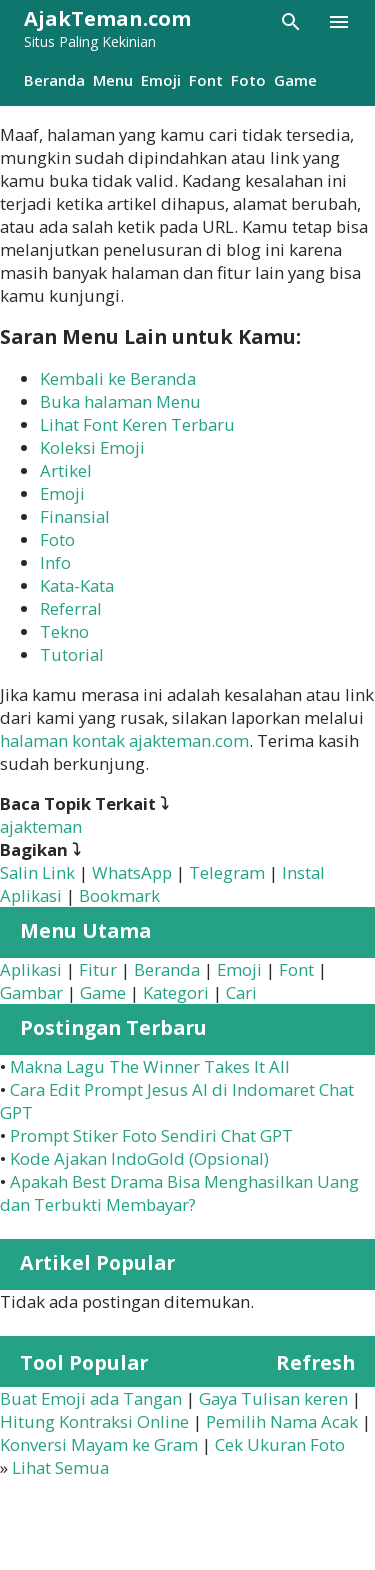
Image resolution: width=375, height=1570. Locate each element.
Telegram (227, 872)
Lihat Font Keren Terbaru (137, 424)
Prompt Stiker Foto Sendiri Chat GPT (151, 1135)
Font (206, 80)
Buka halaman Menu (120, 401)
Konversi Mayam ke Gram (99, 1444)
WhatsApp (132, 872)
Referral (71, 608)
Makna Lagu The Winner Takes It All (150, 1066)
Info (55, 562)
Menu (113, 80)
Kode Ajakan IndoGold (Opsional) (139, 1158)
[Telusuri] (291, 22)
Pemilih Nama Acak (282, 1421)
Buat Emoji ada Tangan (91, 1398)
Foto (248, 80)
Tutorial (72, 654)
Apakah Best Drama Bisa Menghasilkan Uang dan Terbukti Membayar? (179, 1193)
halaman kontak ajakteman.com (124, 740)
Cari (241, 992)
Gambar (31, 992)
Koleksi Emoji (92, 447)
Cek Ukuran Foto (280, 1444)
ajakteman (41, 826)
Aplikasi (31, 969)
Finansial (75, 516)
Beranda (54, 80)
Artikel (66, 470)
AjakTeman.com (107, 18)
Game (295, 80)
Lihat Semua (60, 1467)
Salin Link (37, 872)
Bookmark (119, 895)
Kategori (176, 992)
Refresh (315, 1362)
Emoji (161, 80)
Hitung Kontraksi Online (94, 1421)
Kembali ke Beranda (118, 378)
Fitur (98, 969)
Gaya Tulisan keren (273, 1398)
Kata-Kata (77, 585)
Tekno (64, 631)
